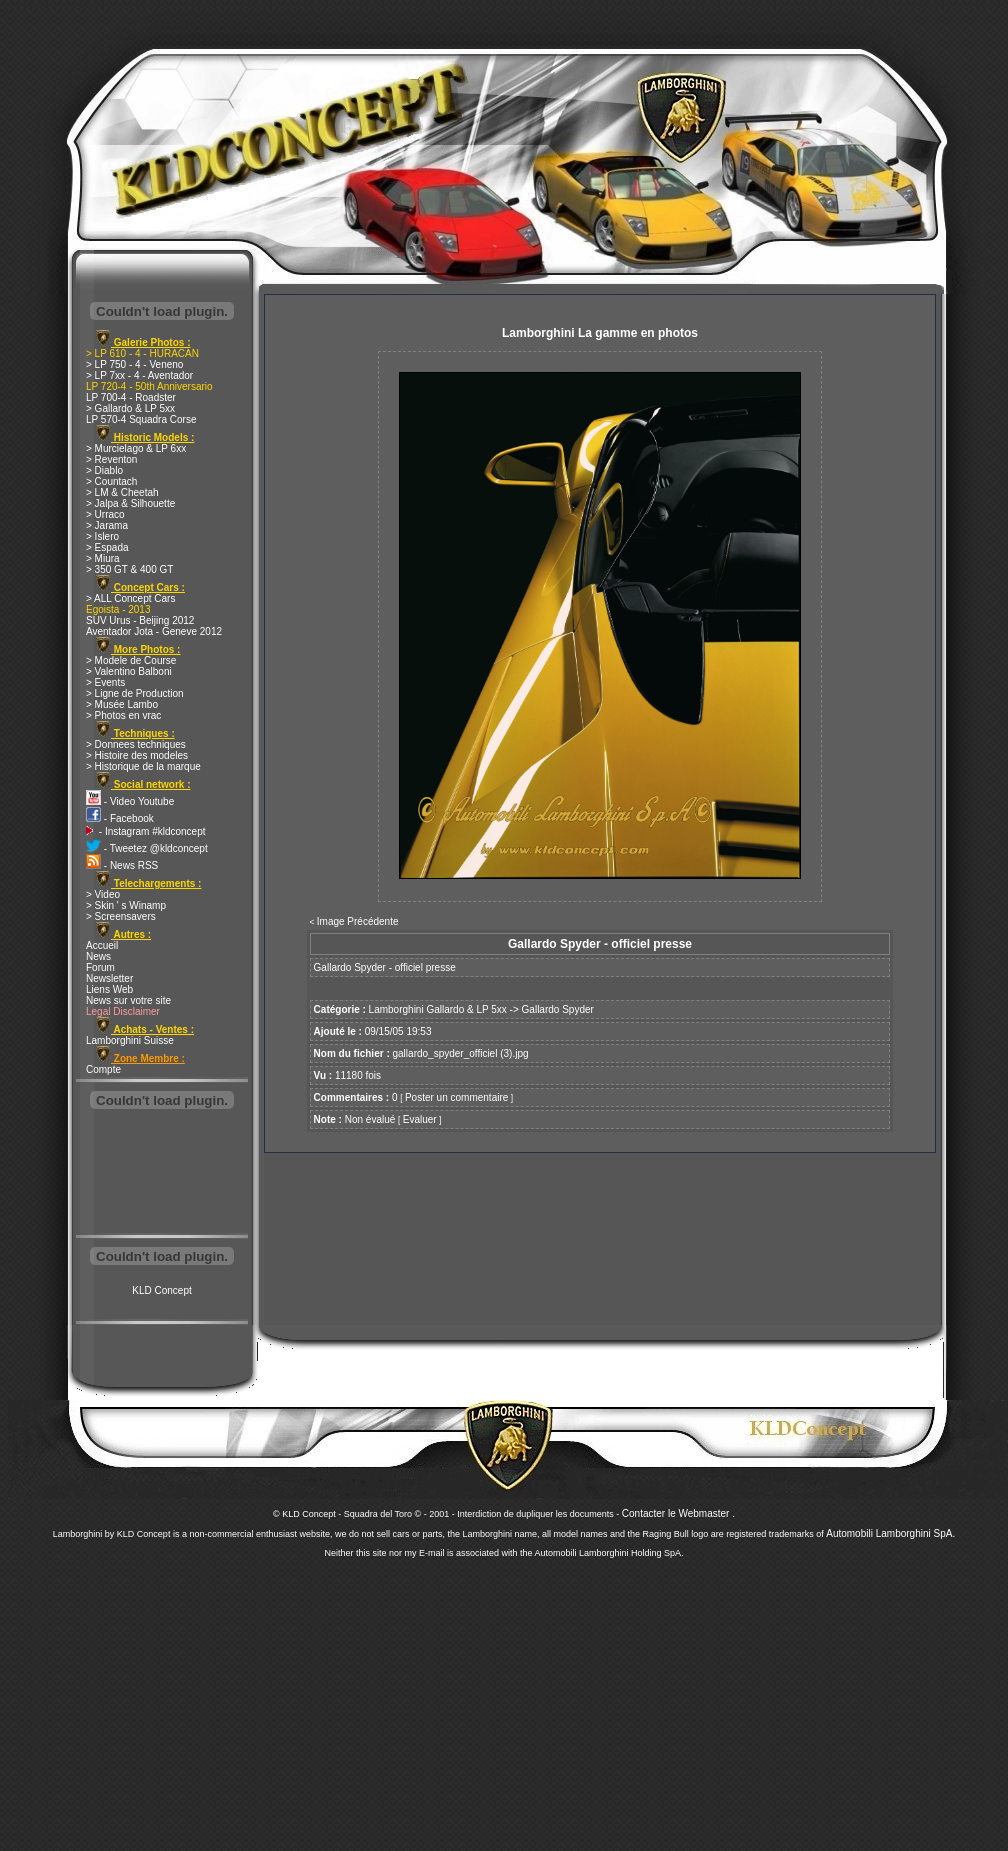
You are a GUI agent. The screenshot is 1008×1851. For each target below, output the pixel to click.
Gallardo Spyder (558, 1009)
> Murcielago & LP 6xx (136, 448)
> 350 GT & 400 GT (129, 569)
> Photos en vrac (123, 715)
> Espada (107, 547)
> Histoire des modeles (137, 755)
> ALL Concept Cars (130, 598)
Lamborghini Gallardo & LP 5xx (438, 1009)
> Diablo (104, 470)
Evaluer (420, 1119)
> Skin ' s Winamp (126, 905)
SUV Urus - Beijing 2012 (140, 620)
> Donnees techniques (136, 744)
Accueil (102, 945)
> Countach (111, 481)
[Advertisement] (162, 1174)
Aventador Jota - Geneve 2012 (154, 631)
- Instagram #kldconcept (146, 831)
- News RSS (122, 865)
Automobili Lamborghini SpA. (890, 1533)
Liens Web (109, 989)
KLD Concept (161, 1290)
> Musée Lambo (122, 704)
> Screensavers (121, 916)
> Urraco (105, 514)
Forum (100, 967)
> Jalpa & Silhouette (130, 503)
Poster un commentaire (456, 1097)
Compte (103, 1069)
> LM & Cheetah (122, 492)
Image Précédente (358, 921)
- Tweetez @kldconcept (147, 848)
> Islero (102, 536)
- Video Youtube (130, 801)
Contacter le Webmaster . (678, 1513)
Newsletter (109, 978)
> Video (103, 894)
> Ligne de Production (135, 693)
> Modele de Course (131, 660)
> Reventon (111, 459)
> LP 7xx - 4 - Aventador (139, 375)
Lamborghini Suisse (130, 1040)
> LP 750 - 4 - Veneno (134, 364)
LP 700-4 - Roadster (131, 397)
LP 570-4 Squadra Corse (141, 419)
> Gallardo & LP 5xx (130, 408)
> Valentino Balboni (129, 671)
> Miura (103, 558)
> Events (105, 682)
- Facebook (120, 818)
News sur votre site (128, 1000)
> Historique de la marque (143, 766)
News (98, 956)
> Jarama (107, 525)
